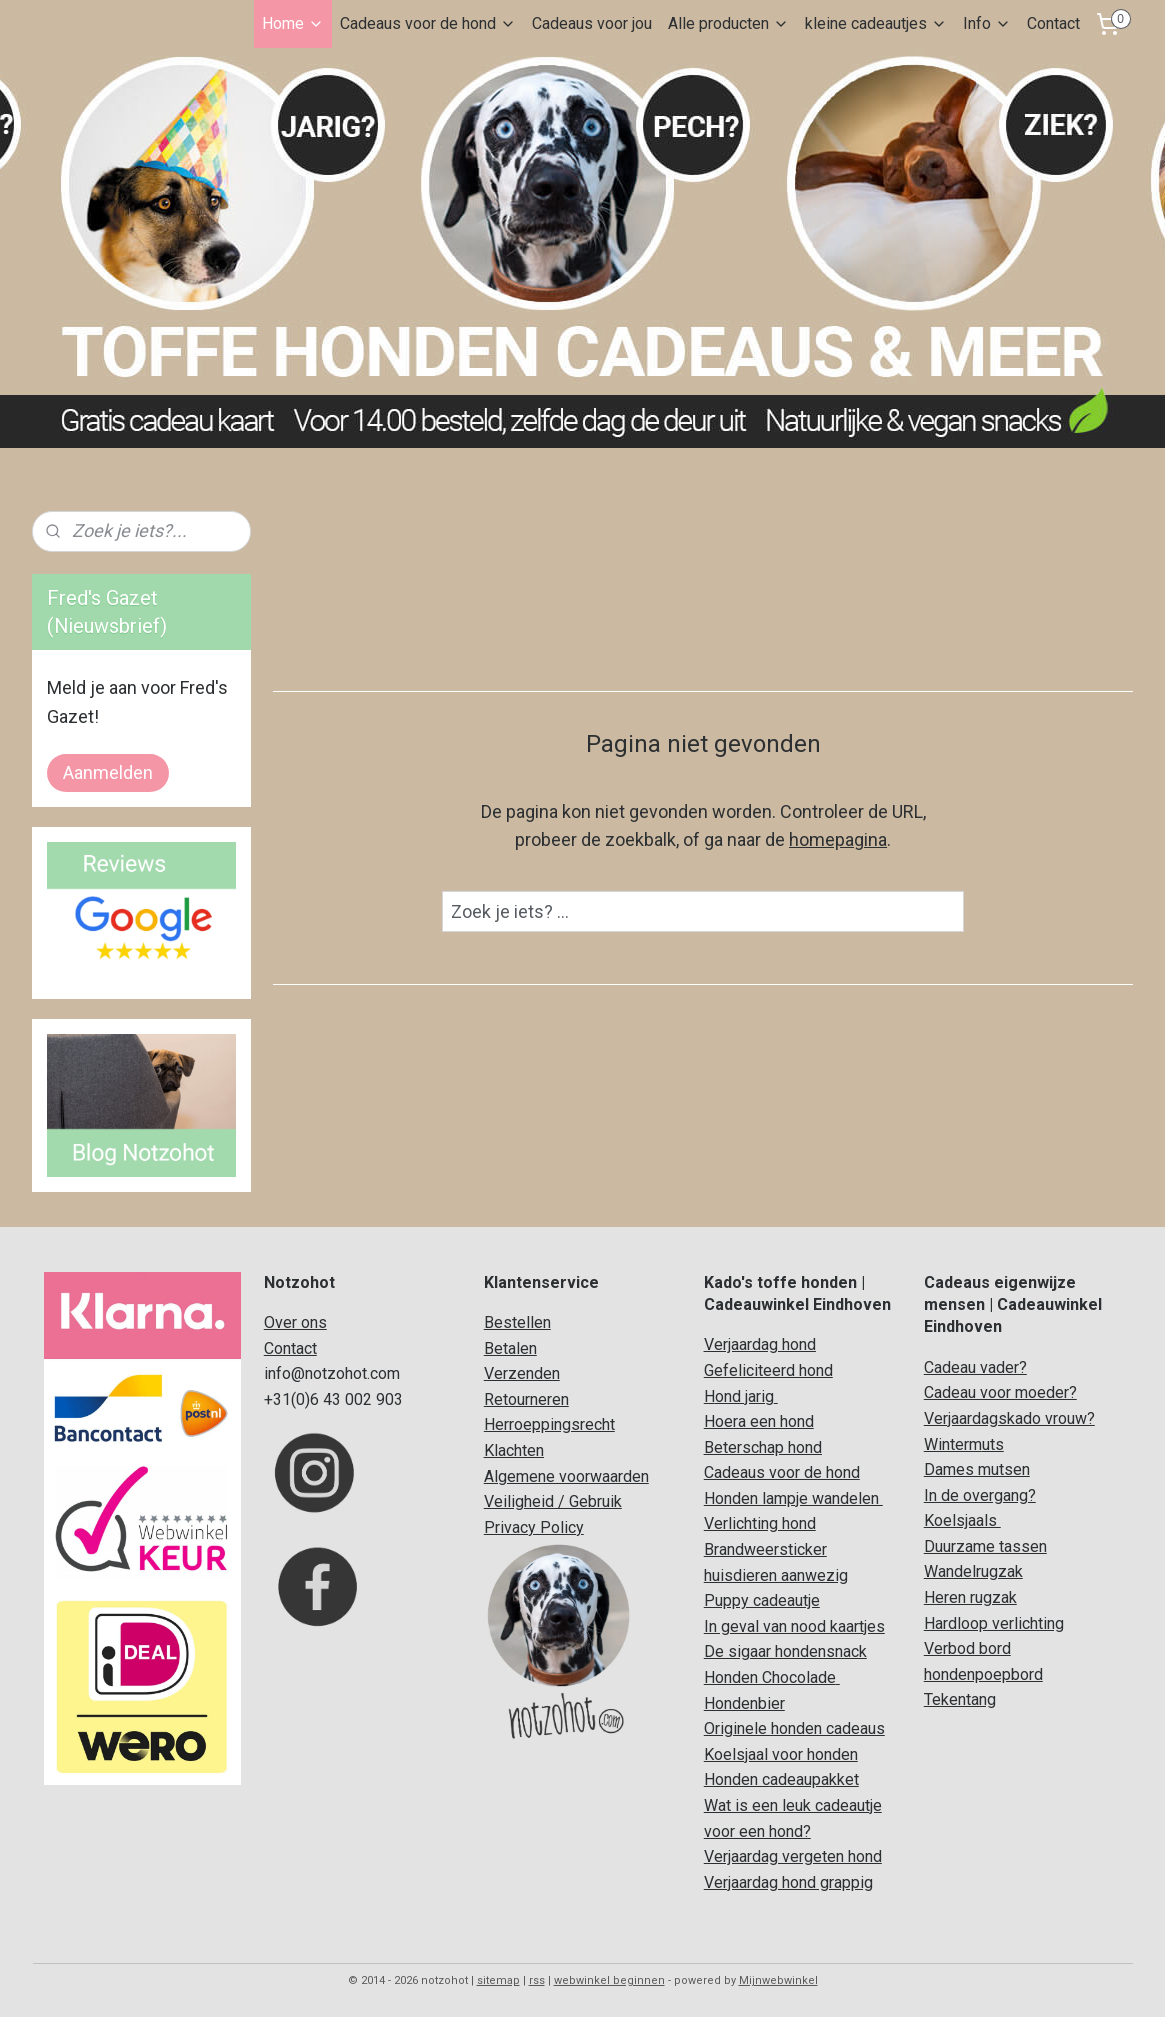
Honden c (737, 1779)
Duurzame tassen (985, 1546)
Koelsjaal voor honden (781, 1754)
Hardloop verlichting (994, 1623)
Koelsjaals (962, 1520)
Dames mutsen (977, 1469)
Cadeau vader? (975, 1367)
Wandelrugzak (973, 1571)
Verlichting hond (760, 1523)
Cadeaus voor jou (592, 23)
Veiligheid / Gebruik (553, 1501)
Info (987, 23)
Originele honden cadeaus (794, 1728)
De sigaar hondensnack (785, 1651)
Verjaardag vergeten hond (793, 1856)
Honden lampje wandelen (793, 1498)
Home (293, 23)
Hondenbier (744, 1703)
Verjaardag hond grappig (788, 1882)
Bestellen (517, 1322)
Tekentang (960, 1699)
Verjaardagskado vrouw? (1009, 1418)
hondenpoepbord (983, 1674)
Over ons (295, 1322)
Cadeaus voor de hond (428, 23)
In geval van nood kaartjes (794, 1626)
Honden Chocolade (770, 1677)
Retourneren (526, 1399)
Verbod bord (967, 1648)
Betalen (510, 1348)
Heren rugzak (970, 1597)
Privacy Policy (534, 1527)
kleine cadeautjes (876, 23)
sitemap (498, 1980)
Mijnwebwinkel (778, 1980)
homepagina (838, 839)
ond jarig (744, 1396)
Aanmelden (108, 772)
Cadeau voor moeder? (1000, 1392)
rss (537, 1980)
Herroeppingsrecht (549, 1424)
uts (993, 1444)
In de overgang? (980, 1495)
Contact (1053, 23)
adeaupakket (814, 1779)
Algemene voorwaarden (566, 1476)
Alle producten (728, 23)
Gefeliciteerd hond (768, 1370)
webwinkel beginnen (609, 1980)
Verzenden (522, 1373)
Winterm (953, 1444)
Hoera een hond (759, 1421)
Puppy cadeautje (762, 1600)
